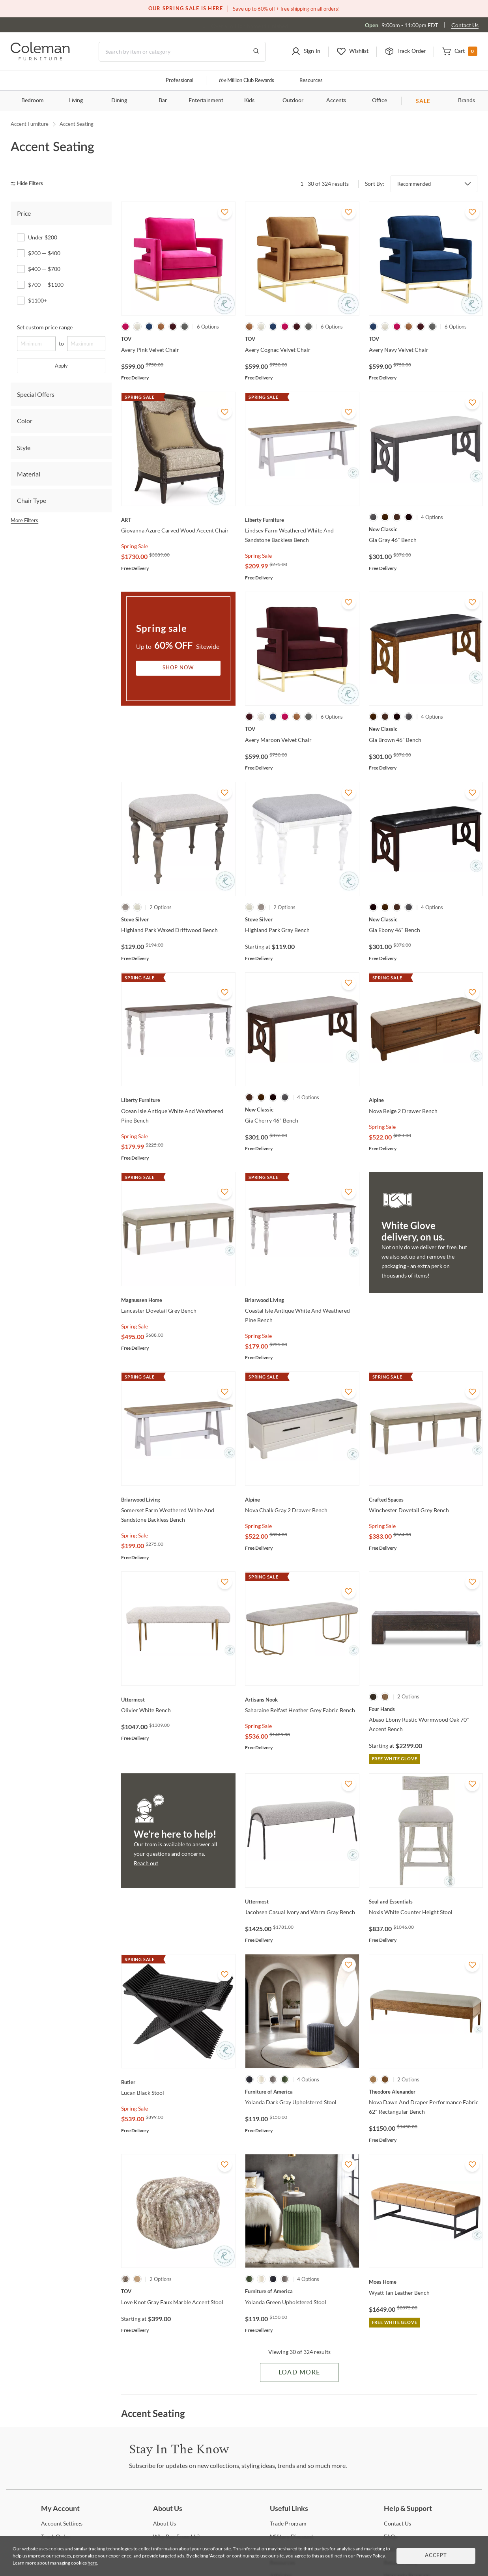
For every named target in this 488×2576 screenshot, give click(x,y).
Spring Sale (134, 546)
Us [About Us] (164, 2523)
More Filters (24, 520)
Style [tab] (23, 447)
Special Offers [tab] (35, 394)
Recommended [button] (414, 184)
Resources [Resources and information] (311, 80)
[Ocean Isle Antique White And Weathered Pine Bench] (178, 1100)
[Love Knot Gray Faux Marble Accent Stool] (178, 2291)
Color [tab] (24, 420)
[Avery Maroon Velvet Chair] (302, 729)
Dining (119, 100)
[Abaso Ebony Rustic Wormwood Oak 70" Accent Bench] (426, 1709)
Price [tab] (24, 213)
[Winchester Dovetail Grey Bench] (426, 1499)
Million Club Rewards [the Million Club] (246, 80)
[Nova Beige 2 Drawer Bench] (426, 1100)
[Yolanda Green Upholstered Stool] (302, 2291)
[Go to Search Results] (256, 51)
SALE (423, 100)
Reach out (146, 1863)
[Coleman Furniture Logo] (40, 58)
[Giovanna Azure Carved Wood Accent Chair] (178, 520)
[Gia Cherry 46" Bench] (302, 1109)
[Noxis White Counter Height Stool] (426, 1901)
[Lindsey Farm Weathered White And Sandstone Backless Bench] (302, 520)
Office (379, 100)
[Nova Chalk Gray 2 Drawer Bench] (302, 1499)
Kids (249, 100)
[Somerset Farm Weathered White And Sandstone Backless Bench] (178, 1499)
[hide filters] (29, 183)
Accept (436, 2555)
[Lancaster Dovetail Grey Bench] (178, 1300)
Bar (163, 100)
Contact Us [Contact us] (465, 25)
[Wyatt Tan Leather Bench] (426, 2281)
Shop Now (178, 668)
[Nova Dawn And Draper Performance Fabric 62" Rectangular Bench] (426, 2091)
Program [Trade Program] (288, 2523)
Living (76, 100)
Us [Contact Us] (397, 2523)
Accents (336, 100)
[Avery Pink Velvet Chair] (178, 338)
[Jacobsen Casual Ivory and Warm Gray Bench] (302, 1901)
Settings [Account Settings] (61, 2523)
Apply (61, 365)
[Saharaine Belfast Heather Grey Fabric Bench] (302, 1699)
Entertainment (206, 100)
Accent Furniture (30, 124)
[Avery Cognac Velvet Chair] (302, 338)
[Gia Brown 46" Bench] (426, 729)
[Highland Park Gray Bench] (302, 919)
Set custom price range (45, 327)
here (92, 2563)
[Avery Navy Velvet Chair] (426, 338)
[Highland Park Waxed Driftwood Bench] (178, 919)
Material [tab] (28, 474)
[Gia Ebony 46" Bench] (426, 919)
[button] (305, 52)
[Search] (182, 51)
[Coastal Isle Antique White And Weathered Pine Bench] (302, 1300)
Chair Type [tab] (31, 500)
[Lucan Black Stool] (178, 2082)
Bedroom (32, 100)
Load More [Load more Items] (299, 2372)
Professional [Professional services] (179, 80)
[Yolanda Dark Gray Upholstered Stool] (302, 2091)
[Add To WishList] (225, 212)
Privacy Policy (370, 2556)
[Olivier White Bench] (178, 1699)
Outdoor (292, 100)
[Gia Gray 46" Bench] (426, 529)
